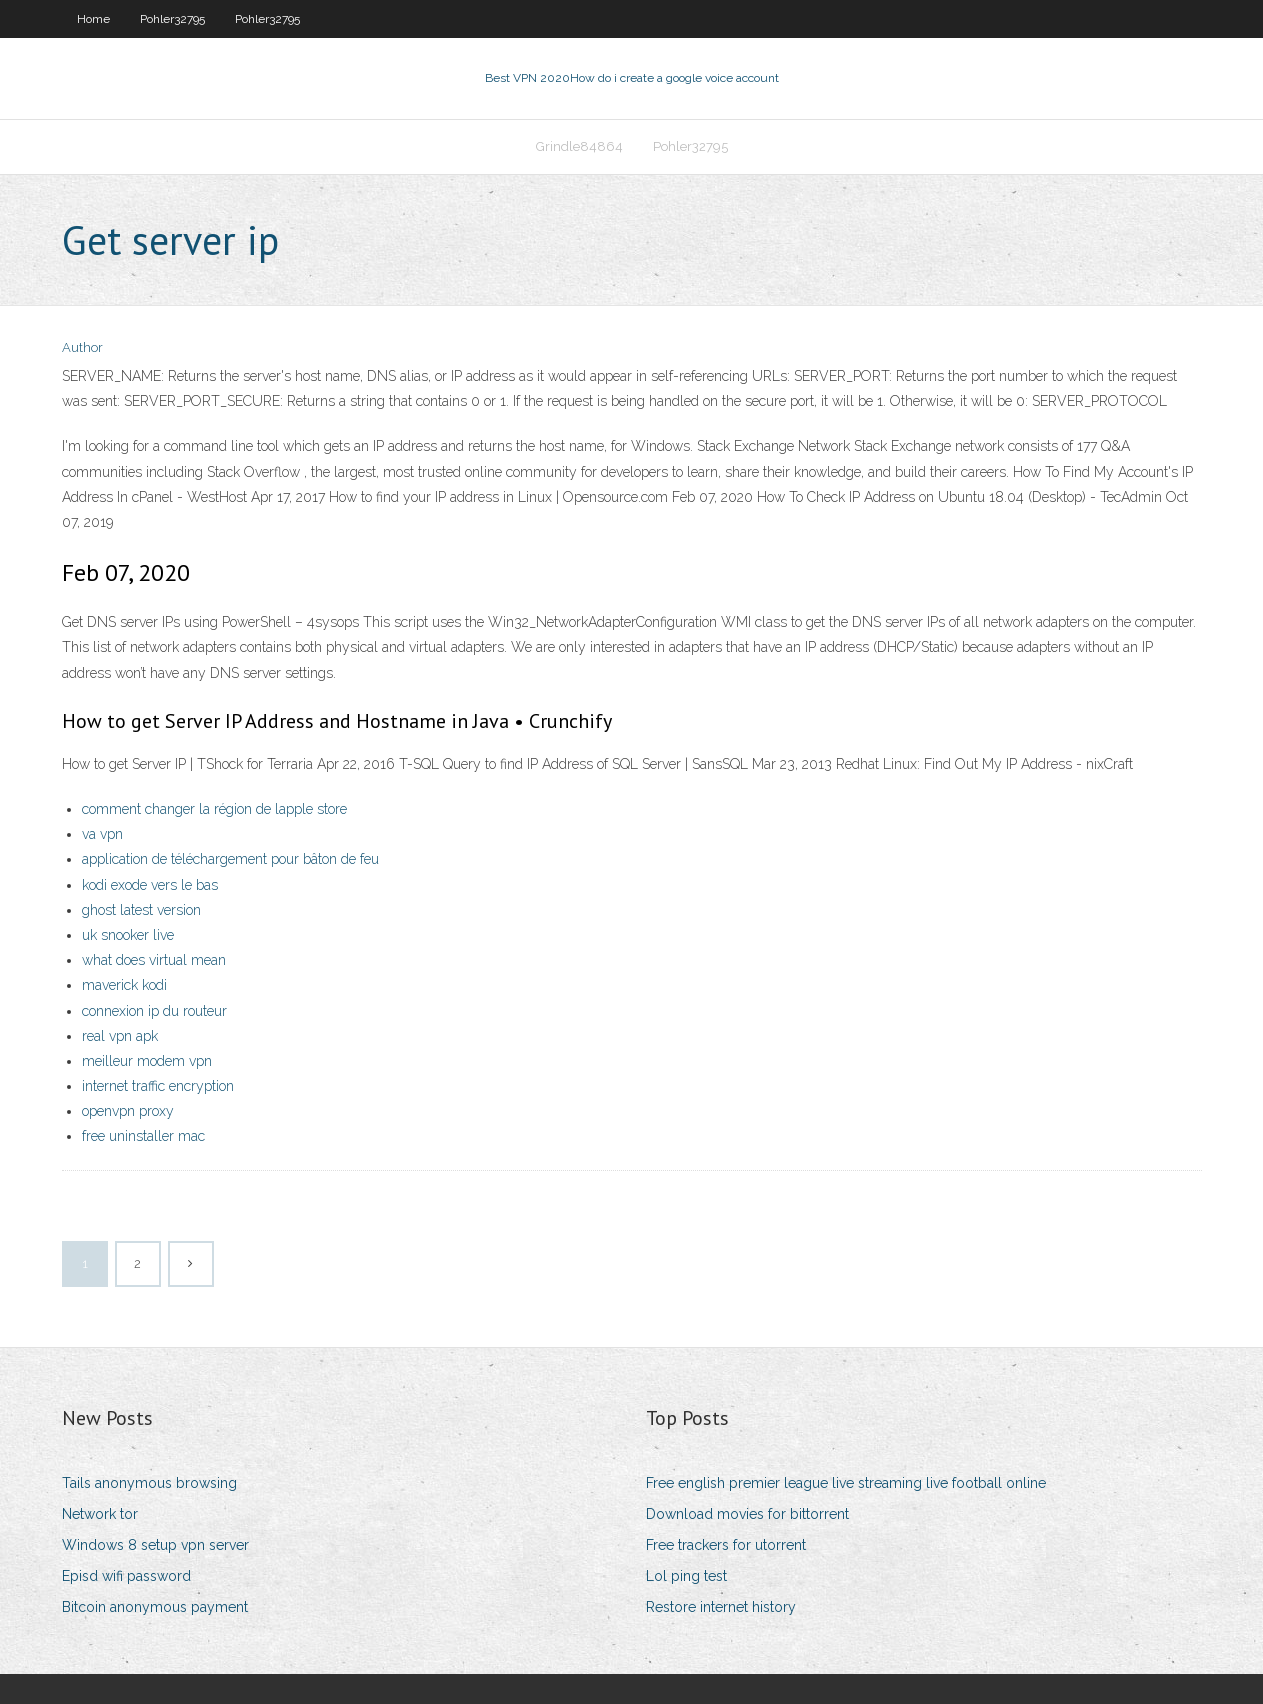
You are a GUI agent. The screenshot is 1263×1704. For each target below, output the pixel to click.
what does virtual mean (154, 960)
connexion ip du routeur (154, 1011)
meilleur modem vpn (147, 1061)
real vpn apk (120, 1036)
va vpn (102, 834)
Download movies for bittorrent (747, 1514)
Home (93, 19)
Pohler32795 (172, 19)
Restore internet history (721, 1607)
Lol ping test (686, 1576)
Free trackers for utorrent (726, 1545)
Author (82, 347)
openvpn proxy (128, 1111)
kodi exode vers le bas (150, 885)
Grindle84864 (579, 146)
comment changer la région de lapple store (214, 809)
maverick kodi (124, 985)
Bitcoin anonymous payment (155, 1607)
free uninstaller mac (143, 1136)
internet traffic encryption (158, 1086)
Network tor (100, 1514)
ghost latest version (141, 910)
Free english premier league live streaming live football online (846, 1483)
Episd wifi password (126, 1576)
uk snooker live (128, 935)
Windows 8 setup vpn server (155, 1545)
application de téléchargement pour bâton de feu (230, 859)
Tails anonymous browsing (149, 1483)
